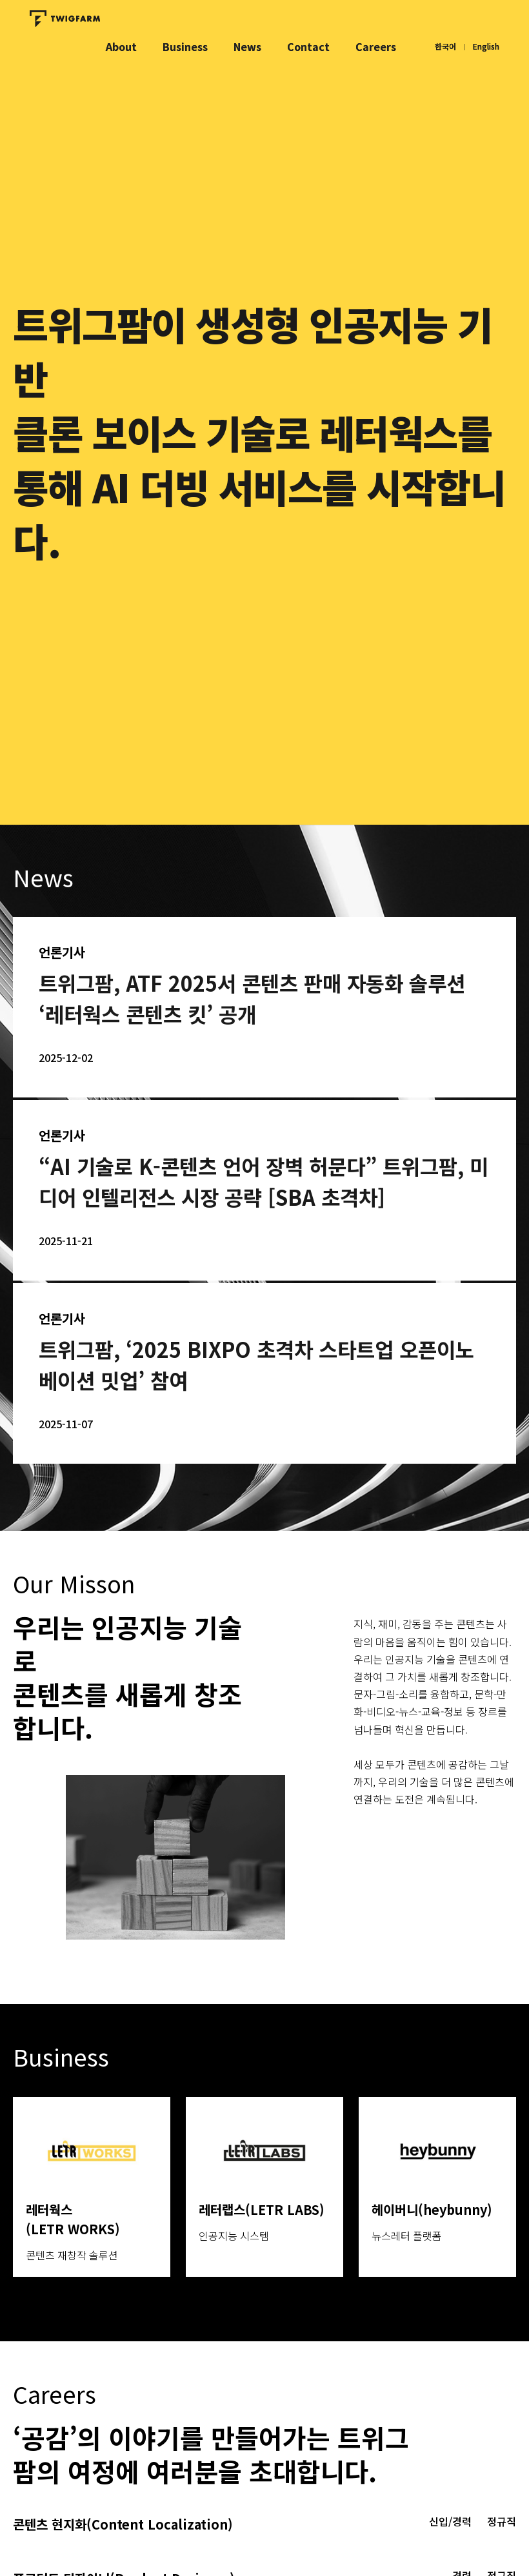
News (247, 46)
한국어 (445, 46)
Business (185, 46)
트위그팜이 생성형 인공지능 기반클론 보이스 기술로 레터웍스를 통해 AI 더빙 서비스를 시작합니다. (258, 432)
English (486, 46)
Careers (375, 46)
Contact (308, 46)
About (121, 46)
